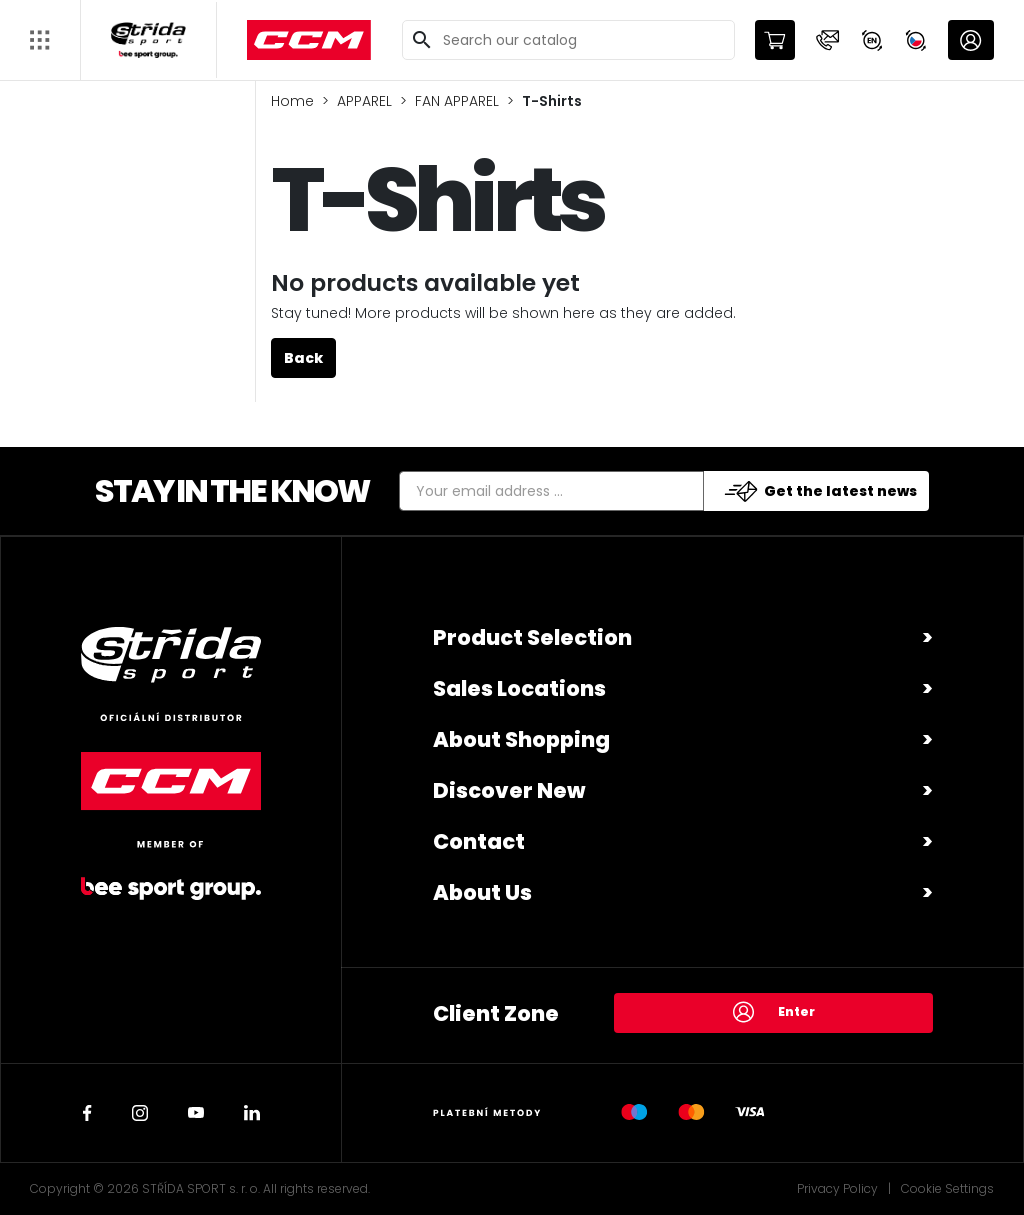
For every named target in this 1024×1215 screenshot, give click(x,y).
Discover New (509, 790)
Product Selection (532, 637)
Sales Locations (519, 688)
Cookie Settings (947, 1189)
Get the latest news (820, 491)
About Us (482, 892)
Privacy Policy (837, 1189)
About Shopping (521, 739)
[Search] (568, 40)
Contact (479, 841)
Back (303, 358)
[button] (828, 40)
